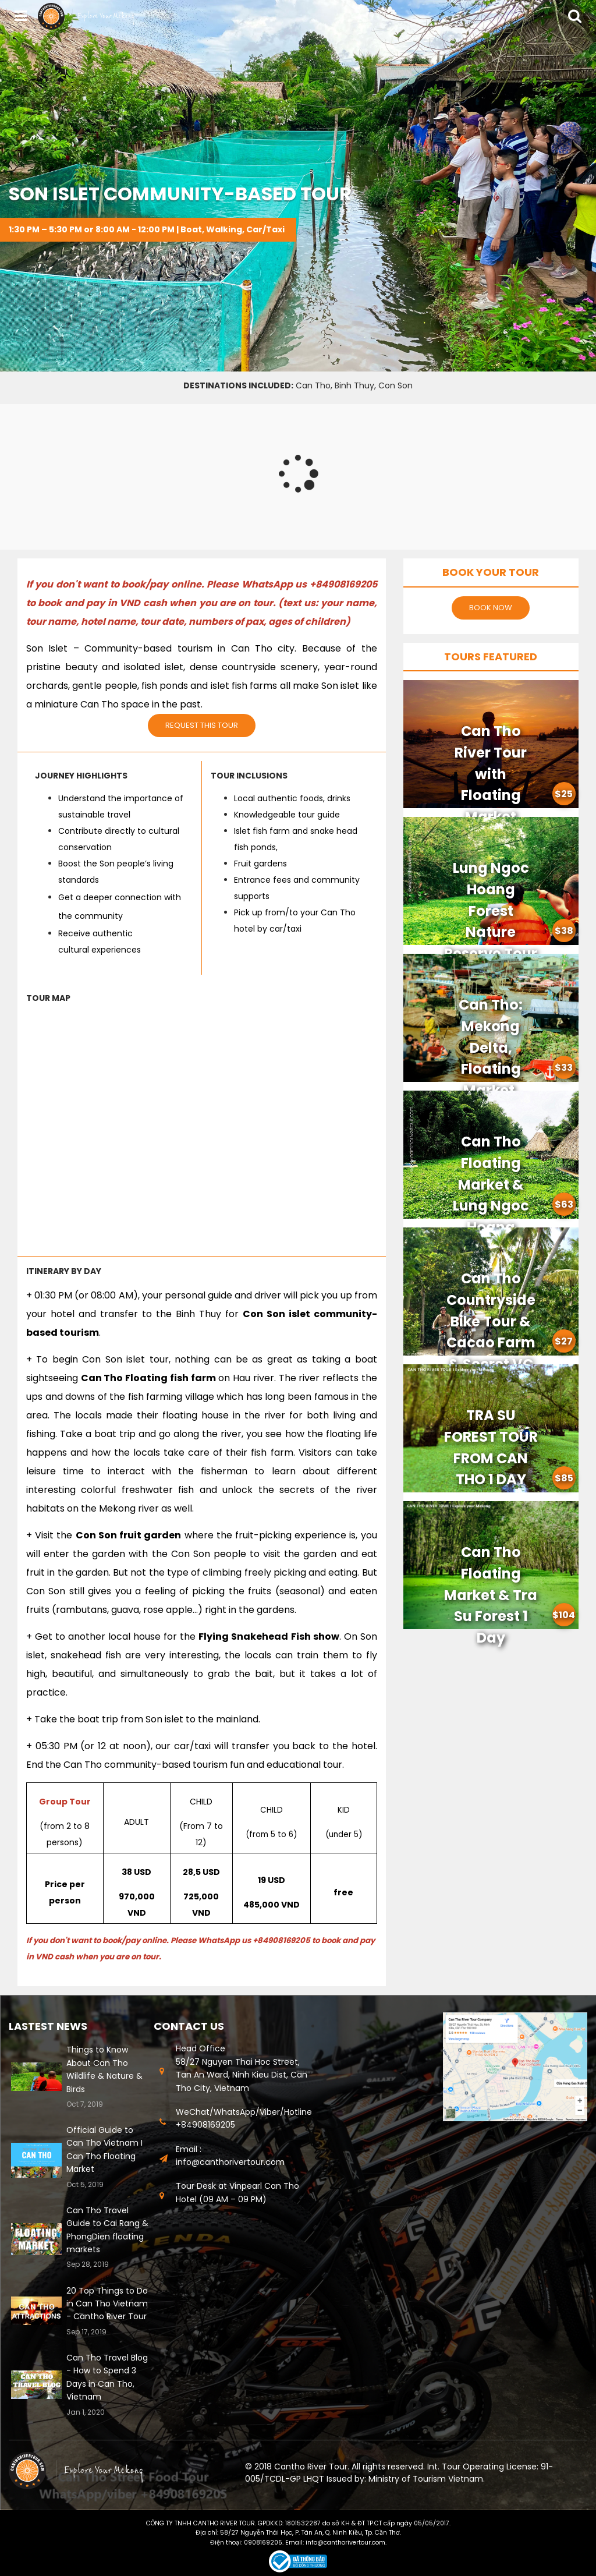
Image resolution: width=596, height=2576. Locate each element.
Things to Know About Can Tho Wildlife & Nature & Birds (104, 2069)
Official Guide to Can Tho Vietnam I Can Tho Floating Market (104, 2149)
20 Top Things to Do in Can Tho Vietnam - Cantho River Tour (107, 2304)
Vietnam (465, 2479)
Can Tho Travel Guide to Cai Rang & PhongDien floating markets (107, 2230)
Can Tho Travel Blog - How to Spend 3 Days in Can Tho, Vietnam (107, 2377)
